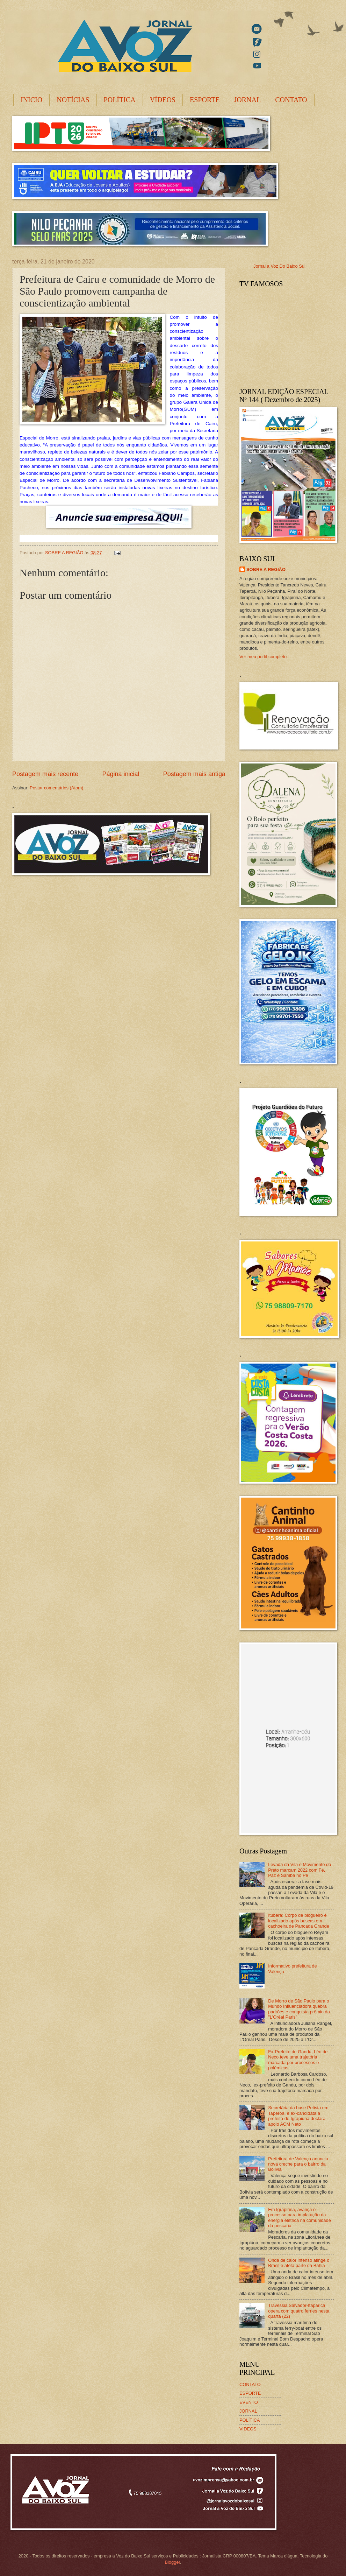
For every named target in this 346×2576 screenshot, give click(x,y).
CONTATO (291, 100)
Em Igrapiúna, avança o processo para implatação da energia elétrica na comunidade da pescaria (299, 2217)
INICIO (31, 100)
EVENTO (248, 2402)
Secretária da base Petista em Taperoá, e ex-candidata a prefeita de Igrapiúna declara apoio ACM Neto (298, 2115)
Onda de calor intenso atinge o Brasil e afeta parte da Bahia (298, 2263)
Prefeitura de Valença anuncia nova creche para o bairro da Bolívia (298, 2164)
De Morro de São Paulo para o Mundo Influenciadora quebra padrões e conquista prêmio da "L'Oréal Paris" (299, 2009)
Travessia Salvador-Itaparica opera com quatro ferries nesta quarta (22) (298, 2311)
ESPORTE (204, 100)
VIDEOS (248, 2428)
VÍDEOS (162, 100)
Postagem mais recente (45, 773)
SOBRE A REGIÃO (266, 569)
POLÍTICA (120, 100)
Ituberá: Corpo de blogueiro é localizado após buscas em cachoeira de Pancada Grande (298, 1921)
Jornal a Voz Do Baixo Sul (279, 266)
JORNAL (247, 100)
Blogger (172, 2562)
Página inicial (120, 773)
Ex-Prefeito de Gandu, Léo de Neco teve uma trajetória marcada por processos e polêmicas (297, 2059)
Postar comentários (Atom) (56, 787)
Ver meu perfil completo (263, 656)
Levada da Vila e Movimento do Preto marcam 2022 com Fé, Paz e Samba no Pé (299, 1870)
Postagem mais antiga (194, 773)
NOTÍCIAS (73, 100)
